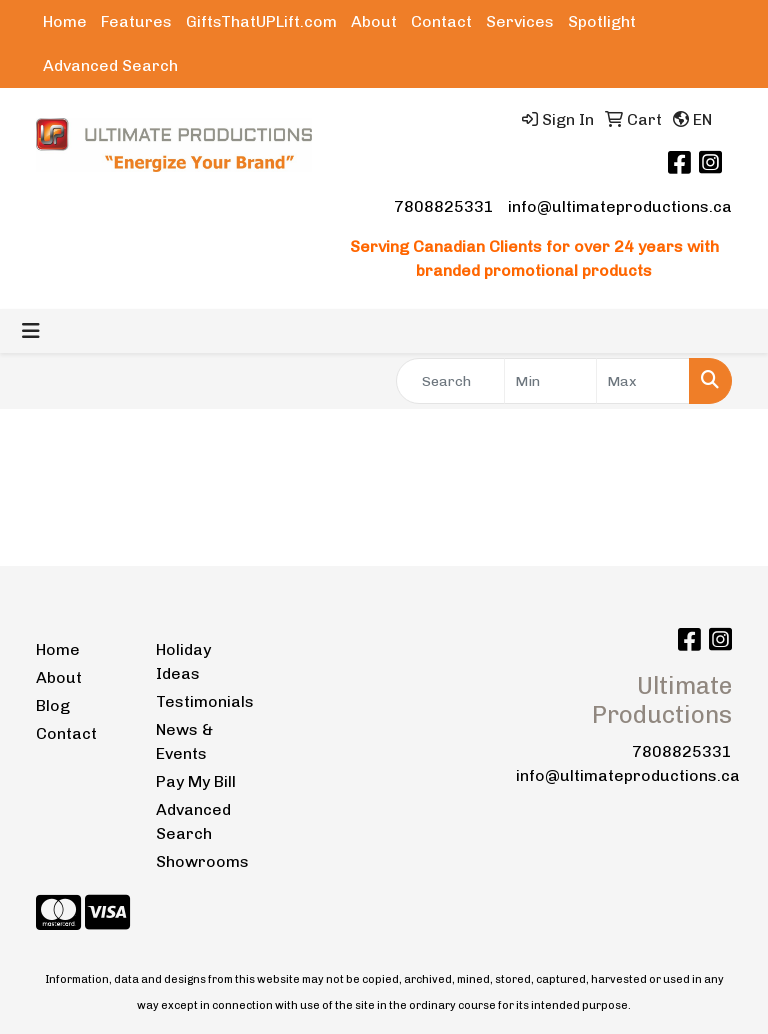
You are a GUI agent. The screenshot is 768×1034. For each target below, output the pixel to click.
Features (136, 21)
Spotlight (602, 21)
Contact (441, 21)
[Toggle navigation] (31, 331)
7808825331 (444, 206)
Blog (53, 705)
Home (65, 21)
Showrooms (202, 861)
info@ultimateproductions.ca (620, 206)
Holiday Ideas (183, 661)
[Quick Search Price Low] (551, 381)
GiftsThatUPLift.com (261, 21)
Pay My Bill (196, 781)
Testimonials (204, 701)
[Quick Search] (450, 381)
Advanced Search (110, 65)
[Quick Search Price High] (643, 381)
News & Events (184, 741)
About (374, 21)
